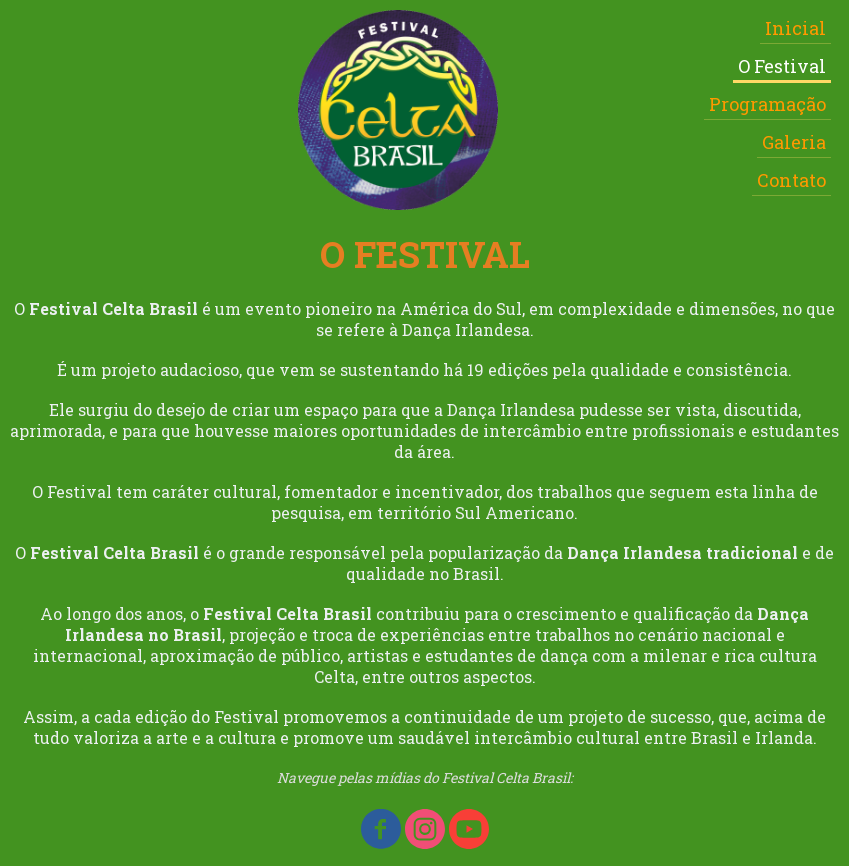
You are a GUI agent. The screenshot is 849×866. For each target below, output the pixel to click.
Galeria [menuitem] (794, 142)
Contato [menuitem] (791, 180)
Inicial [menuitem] (795, 28)
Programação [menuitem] (767, 104)
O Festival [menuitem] (782, 66)
